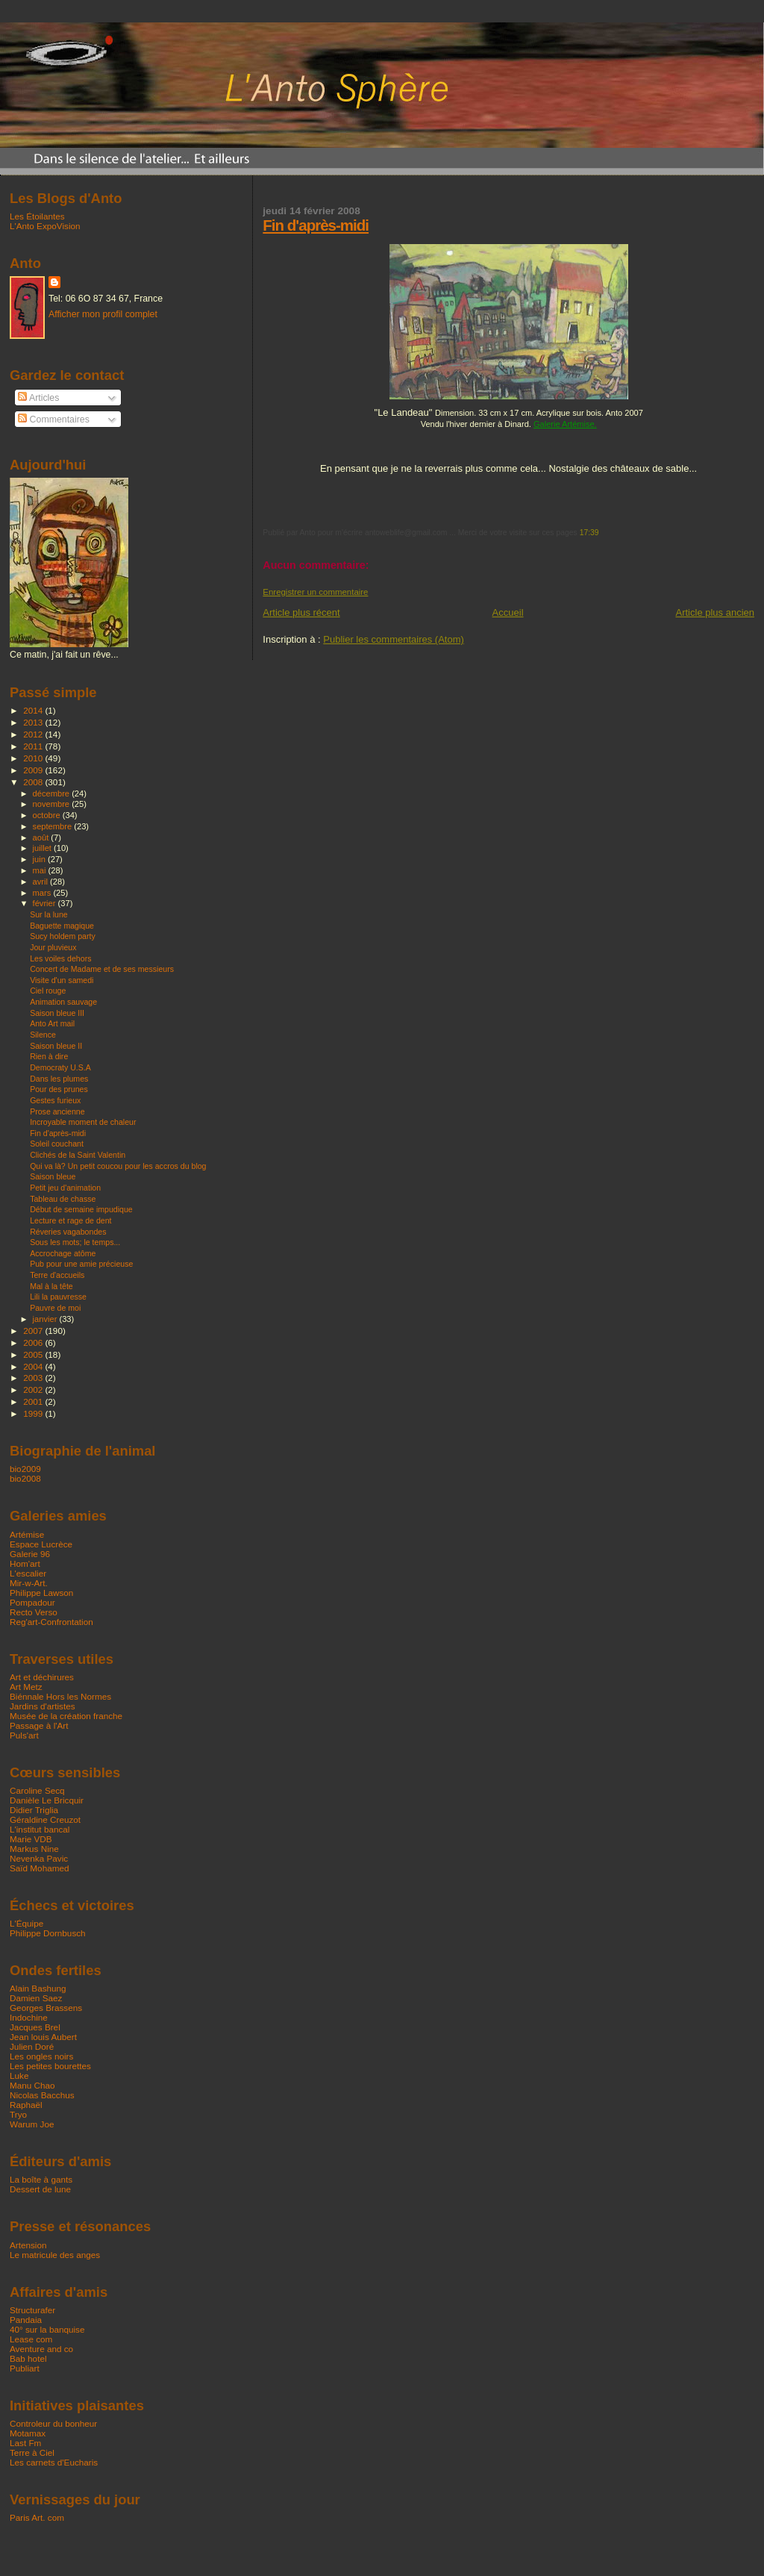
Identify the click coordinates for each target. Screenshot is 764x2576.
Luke (19, 2075)
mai (40, 870)
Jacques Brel (35, 2027)
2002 (34, 1389)
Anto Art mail (52, 1023)
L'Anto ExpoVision (45, 226)
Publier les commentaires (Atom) (393, 639)
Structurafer (32, 2310)
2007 (34, 1330)
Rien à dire (49, 1056)
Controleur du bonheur (53, 2423)
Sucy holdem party (63, 936)
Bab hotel (28, 2358)
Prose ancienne (57, 1111)
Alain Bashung (38, 1988)
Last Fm (25, 2443)
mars (43, 892)
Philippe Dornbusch (48, 1933)
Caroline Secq (37, 1790)
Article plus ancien (715, 612)
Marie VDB (31, 1839)
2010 (34, 758)
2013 (34, 722)
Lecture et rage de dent (70, 1220)
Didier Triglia (34, 1810)
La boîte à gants (41, 2179)
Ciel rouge (48, 990)
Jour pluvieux (53, 947)
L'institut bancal (39, 1829)
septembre (54, 826)
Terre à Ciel (32, 2452)
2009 (34, 770)
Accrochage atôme (63, 1253)
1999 (34, 1413)
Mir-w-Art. (29, 1583)
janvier (46, 1318)
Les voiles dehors (60, 958)
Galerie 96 (30, 1554)
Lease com (31, 2339)
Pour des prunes (59, 1089)
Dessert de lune (40, 2189)
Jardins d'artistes (42, 1706)
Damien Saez (36, 1998)
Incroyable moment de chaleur (83, 1121)
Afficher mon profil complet (102, 314)
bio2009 (25, 1468)
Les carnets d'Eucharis (54, 2462)
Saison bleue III (57, 1012)
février (45, 903)
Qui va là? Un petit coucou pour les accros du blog (118, 1165)
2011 (34, 746)
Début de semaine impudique (81, 1209)
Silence (43, 1034)
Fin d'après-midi (316, 225)
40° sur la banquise (47, 2329)
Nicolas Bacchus (42, 2095)
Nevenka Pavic (39, 1858)
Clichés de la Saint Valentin (77, 1154)
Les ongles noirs (41, 2056)
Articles (38, 398)
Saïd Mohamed (39, 1868)
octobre (48, 815)
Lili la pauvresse (58, 1296)
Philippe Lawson (41, 1592)
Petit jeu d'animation (65, 1187)
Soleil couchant (57, 1143)
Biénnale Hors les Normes (60, 1696)
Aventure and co (41, 2349)
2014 (34, 710)
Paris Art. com (37, 2517)
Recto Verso (33, 1612)
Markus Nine (34, 1848)
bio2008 (25, 1478)
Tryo (18, 2114)
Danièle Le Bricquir (47, 1800)
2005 (34, 1354)
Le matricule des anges (55, 2255)
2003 (34, 1377)
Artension (28, 2245)
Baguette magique (62, 925)
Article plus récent (301, 612)
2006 (34, 1342)
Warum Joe (32, 2124)
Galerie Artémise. (565, 424)
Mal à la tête (51, 1286)
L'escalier (28, 1573)
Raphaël (26, 2104)
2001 (34, 1401)
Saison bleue (52, 1176)
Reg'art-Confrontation (51, 1622)
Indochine (29, 2017)
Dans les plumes (59, 1078)
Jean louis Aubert (43, 2037)
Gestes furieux (55, 1100)
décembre (52, 793)
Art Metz (26, 1686)
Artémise (27, 1534)
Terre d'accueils (57, 1274)
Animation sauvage (63, 1001)
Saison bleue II (56, 1045)
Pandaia (26, 2319)
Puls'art (24, 1735)
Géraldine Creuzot (45, 1819)
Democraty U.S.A (60, 1067)
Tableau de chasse (63, 1198)
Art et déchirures (42, 1677)
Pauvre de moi (55, 1307)
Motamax (28, 2433)
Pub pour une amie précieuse (81, 1263)
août (42, 837)
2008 (34, 782)
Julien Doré (32, 2046)
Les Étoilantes (37, 216)
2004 (34, 1366)
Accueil (508, 612)
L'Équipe (26, 1923)
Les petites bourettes (50, 2066)
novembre (52, 803)
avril (42, 881)
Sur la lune (49, 914)
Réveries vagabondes (68, 1231)
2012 (34, 734)
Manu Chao (32, 2085)
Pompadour (32, 1602)
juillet (43, 847)
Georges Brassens (46, 2007)
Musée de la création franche (66, 1716)
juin (40, 859)
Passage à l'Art (39, 1725)
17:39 (589, 532)
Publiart (25, 2368)
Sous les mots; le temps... (75, 1242)
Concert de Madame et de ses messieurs (102, 968)
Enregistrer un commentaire (315, 591)
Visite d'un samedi (61, 980)
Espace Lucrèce (41, 1544)
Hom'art (25, 1563)
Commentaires (54, 419)
